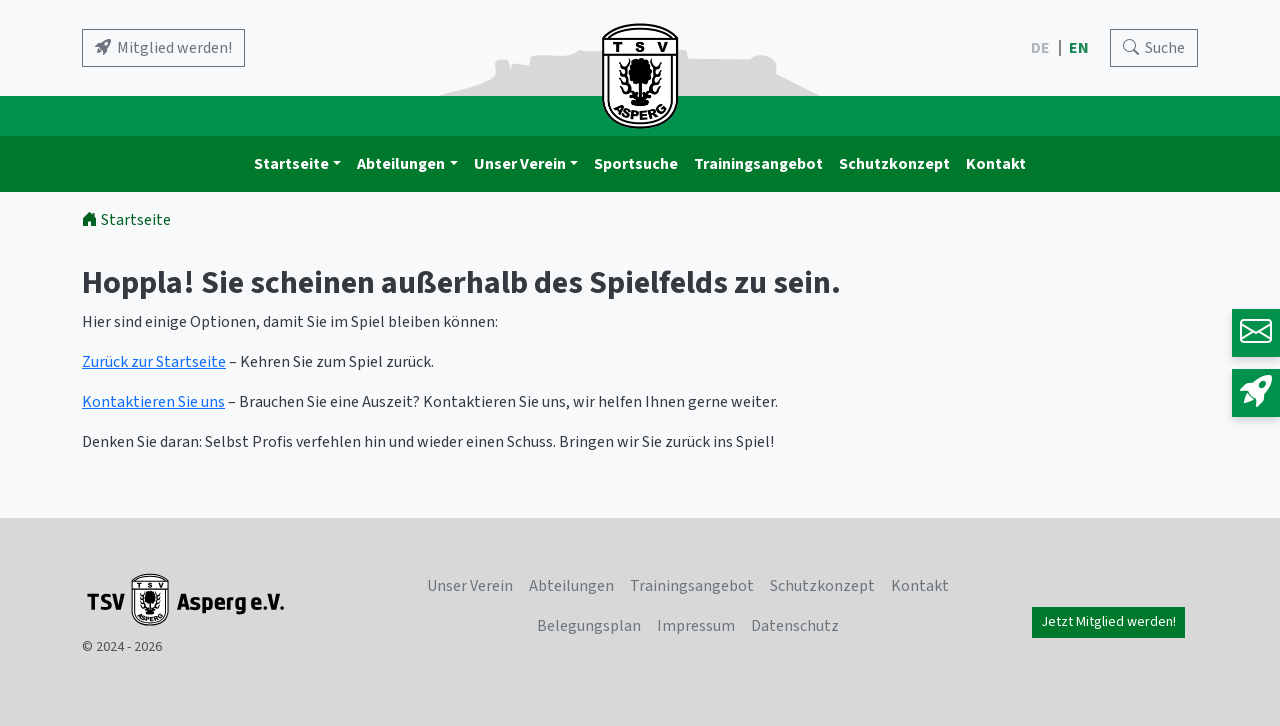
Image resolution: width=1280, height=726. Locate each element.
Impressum (696, 626)
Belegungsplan (589, 626)
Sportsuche (636, 164)
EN (1080, 48)
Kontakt (996, 164)
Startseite (291, 164)
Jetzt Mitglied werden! (1108, 622)
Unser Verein (520, 164)
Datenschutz (795, 626)
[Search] (1154, 48)
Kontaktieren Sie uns (153, 402)
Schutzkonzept (894, 164)
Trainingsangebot (758, 164)
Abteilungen (401, 164)
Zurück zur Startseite (154, 362)
